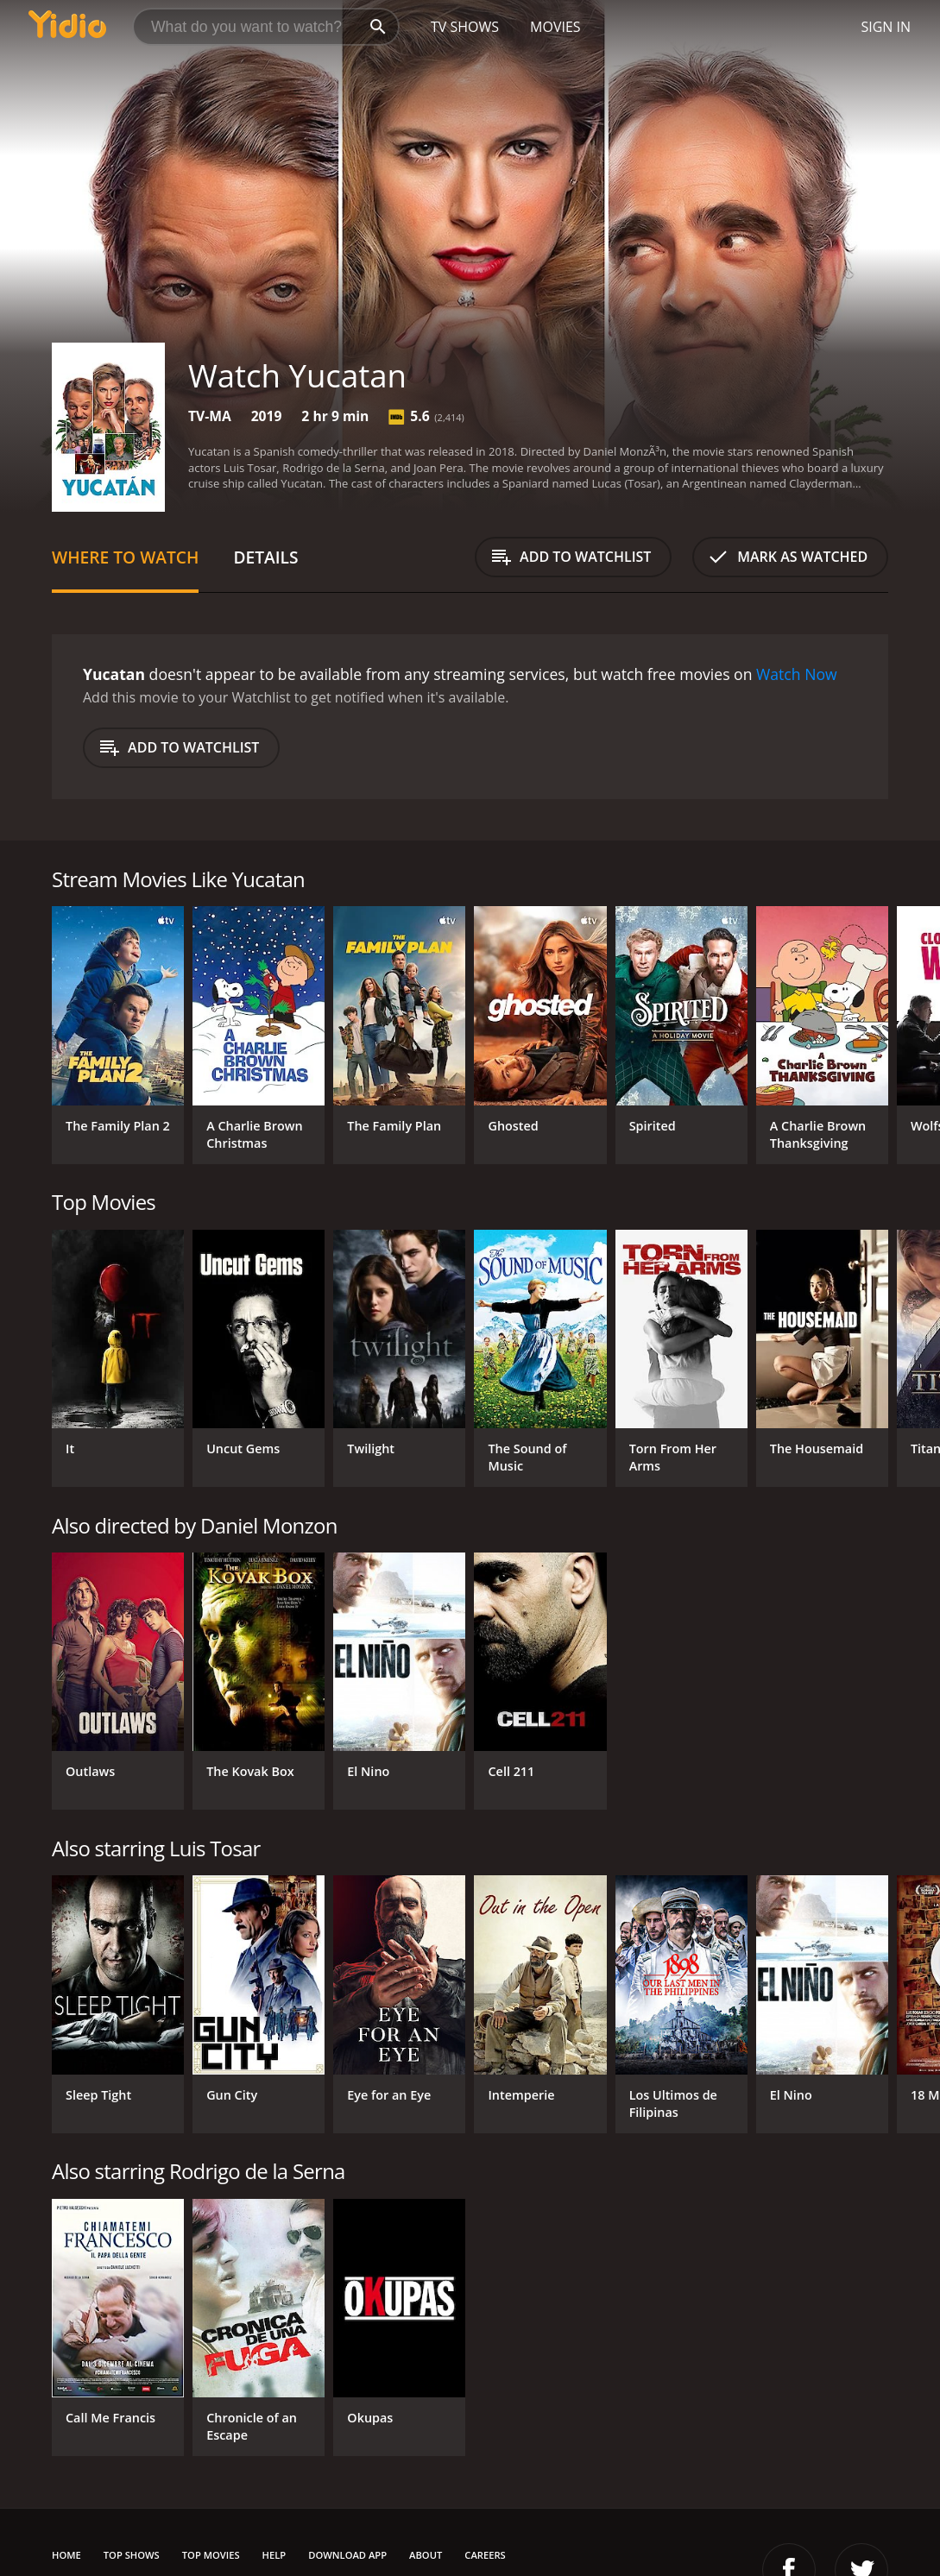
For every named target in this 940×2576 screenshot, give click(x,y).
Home (66, 2554)
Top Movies (211, 2554)
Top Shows (132, 2554)
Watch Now (796, 674)
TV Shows (465, 26)
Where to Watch (125, 557)
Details (265, 557)
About (425, 2554)
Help (274, 2554)
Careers (484, 2554)
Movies (555, 26)
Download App (347, 2554)
